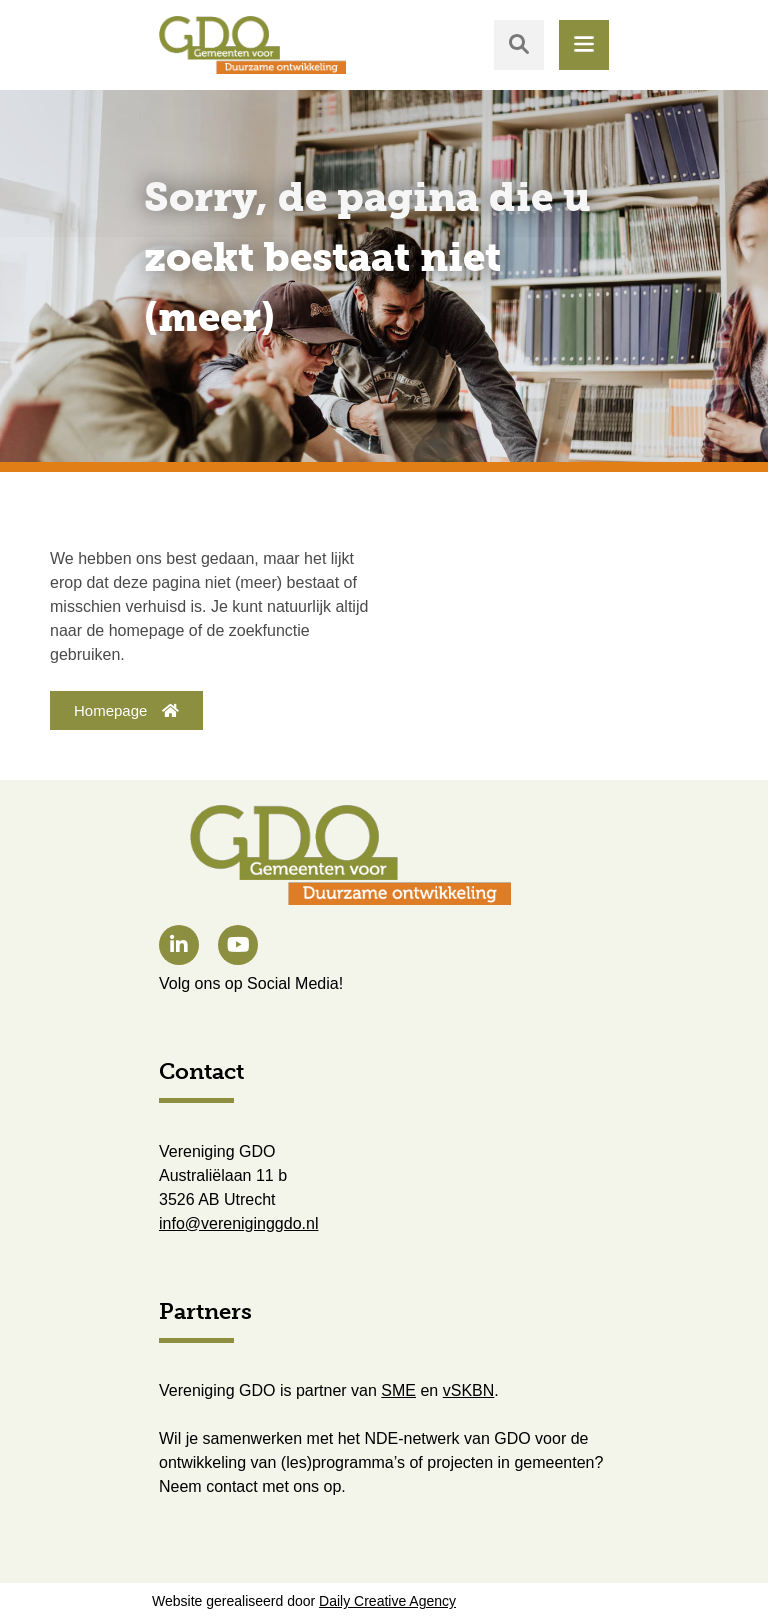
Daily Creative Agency (387, 1601)
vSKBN (469, 1390)
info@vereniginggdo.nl (238, 1223)
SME (398, 1390)
